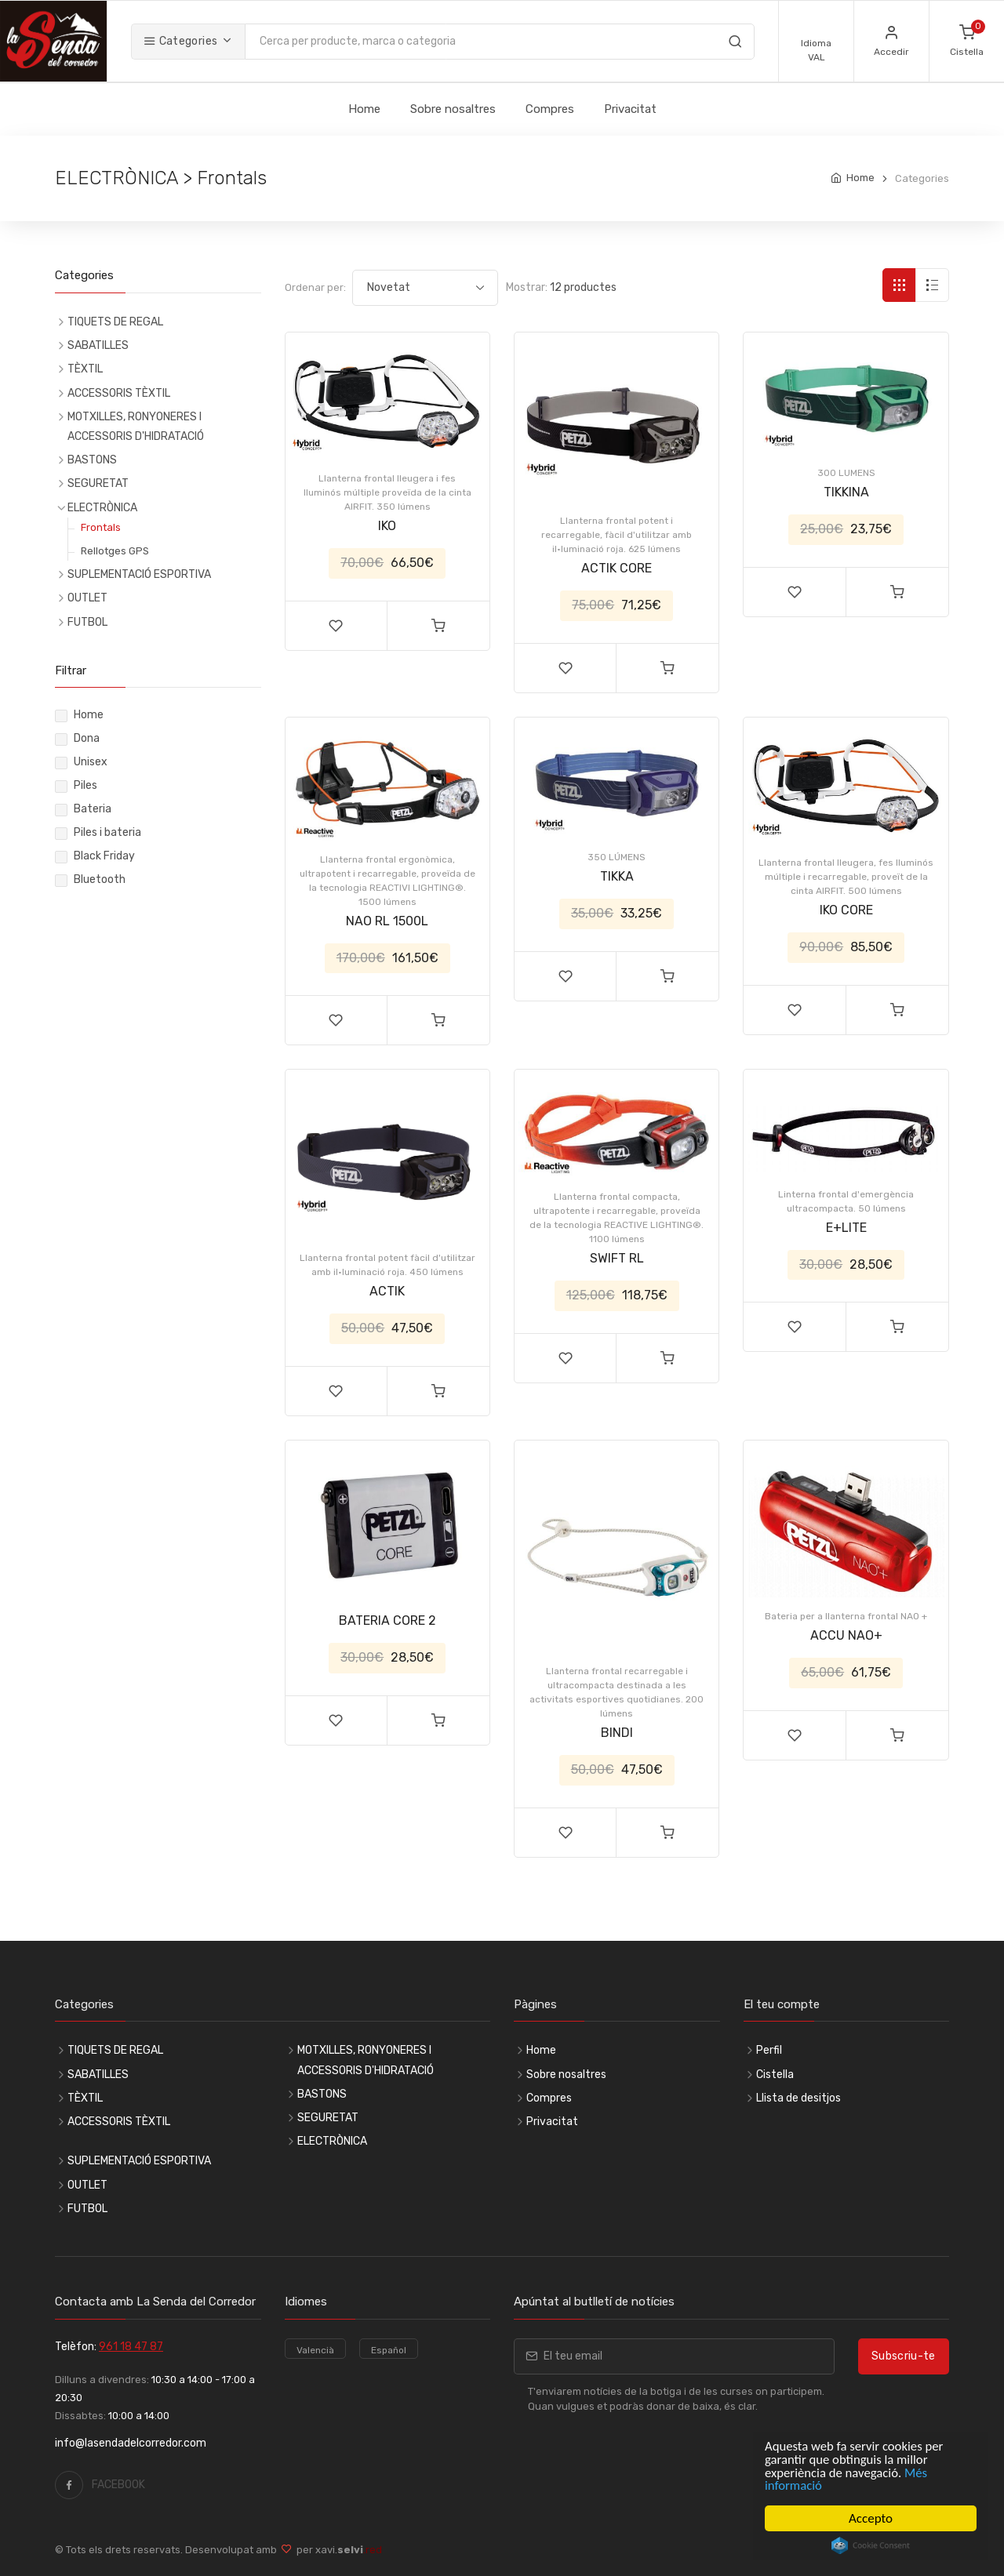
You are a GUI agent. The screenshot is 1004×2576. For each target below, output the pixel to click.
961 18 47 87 (131, 2346)
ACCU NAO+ (846, 1635)
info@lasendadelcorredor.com (130, 2443)
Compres (550, 109)
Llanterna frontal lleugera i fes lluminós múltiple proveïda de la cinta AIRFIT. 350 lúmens (387, 492)
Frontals (101, 527)
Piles (85, 785)
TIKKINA (846, 492)
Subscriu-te (903, 2356)
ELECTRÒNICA (102, 507)
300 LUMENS (846, 472)
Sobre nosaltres (453, 109)
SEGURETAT (98, 483)
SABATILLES (98, 345)
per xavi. (337, 2550)
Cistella (775, 2074)
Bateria (92, 809)
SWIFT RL (617, 1258)
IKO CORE (846, 910)
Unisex (90, 761)
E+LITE (846, 1227)
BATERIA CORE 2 (387, 1620)
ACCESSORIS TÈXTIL (118, 393)
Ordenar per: (315, 287)
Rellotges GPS (115, 551)
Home (364, 109)
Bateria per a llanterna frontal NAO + (846, 1616)
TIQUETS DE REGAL (115, 322)
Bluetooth (100, 879)
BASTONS (92, 460)
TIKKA (617, 876)
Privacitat (630, 109)
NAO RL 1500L (387, 921)
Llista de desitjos (798, 2098)
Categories (180, 41)
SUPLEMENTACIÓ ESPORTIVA (139, 574)
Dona (87, 738)
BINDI (617, 1732)
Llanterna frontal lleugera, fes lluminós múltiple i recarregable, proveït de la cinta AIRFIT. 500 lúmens (845, 876)
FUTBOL (87, 622)
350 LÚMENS (616, 857)
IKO (387, 525)
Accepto (871, 2518)
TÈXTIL (85, 369)
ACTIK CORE (616, 568)
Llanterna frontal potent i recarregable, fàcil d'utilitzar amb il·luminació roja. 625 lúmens (616, 534)
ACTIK (387, 1291)
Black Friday (104, 856)
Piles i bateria (107, 832)
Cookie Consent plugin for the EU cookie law (870, 2545)
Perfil (769, 2050)
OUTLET (87, 598)
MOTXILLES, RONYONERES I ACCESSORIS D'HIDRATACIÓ (135, 426)
